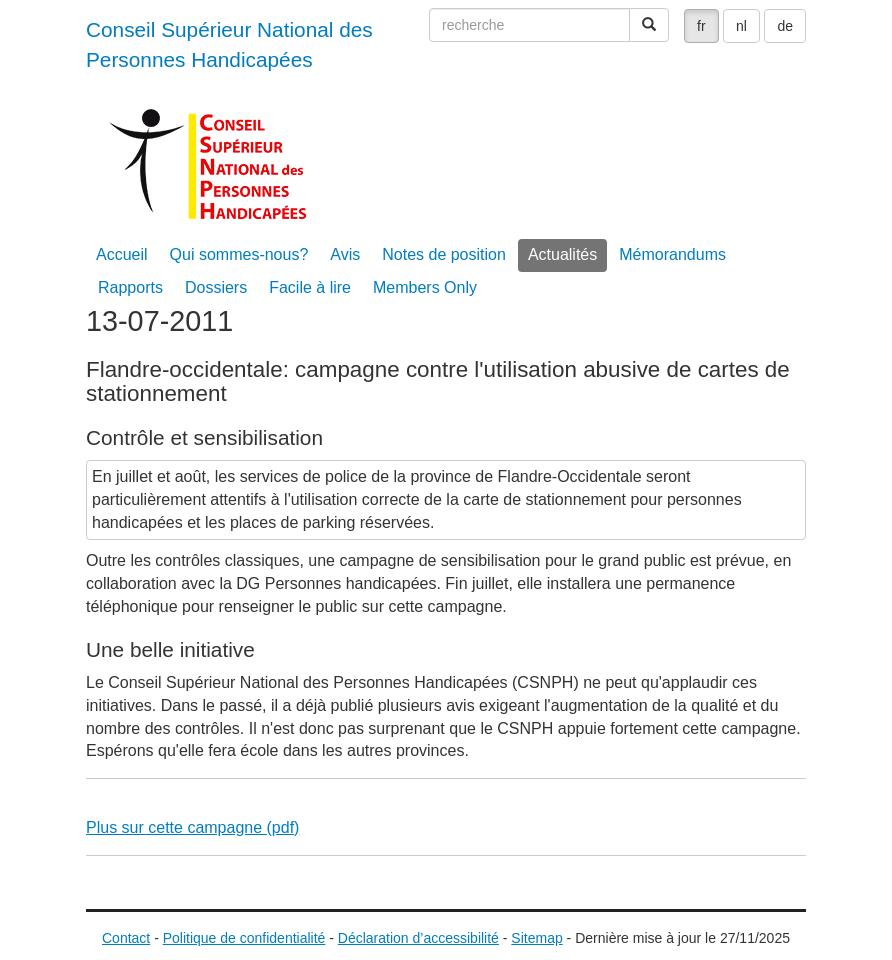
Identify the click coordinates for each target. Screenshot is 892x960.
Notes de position (444, 254)
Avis (345, 254)
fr (701, 26)
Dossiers (216, 287)
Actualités (562, 254)
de (785, 26)
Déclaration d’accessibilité (418, 938)
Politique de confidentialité (244, 938)
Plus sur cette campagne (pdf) (192, 827)
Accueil (122, 254)
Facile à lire (310, 287)
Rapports (130, 287)
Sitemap (536, 938)
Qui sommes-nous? (239, 254)
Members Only (425, 287)
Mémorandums (672, 254)
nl (741, 26)
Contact (126, 938)
